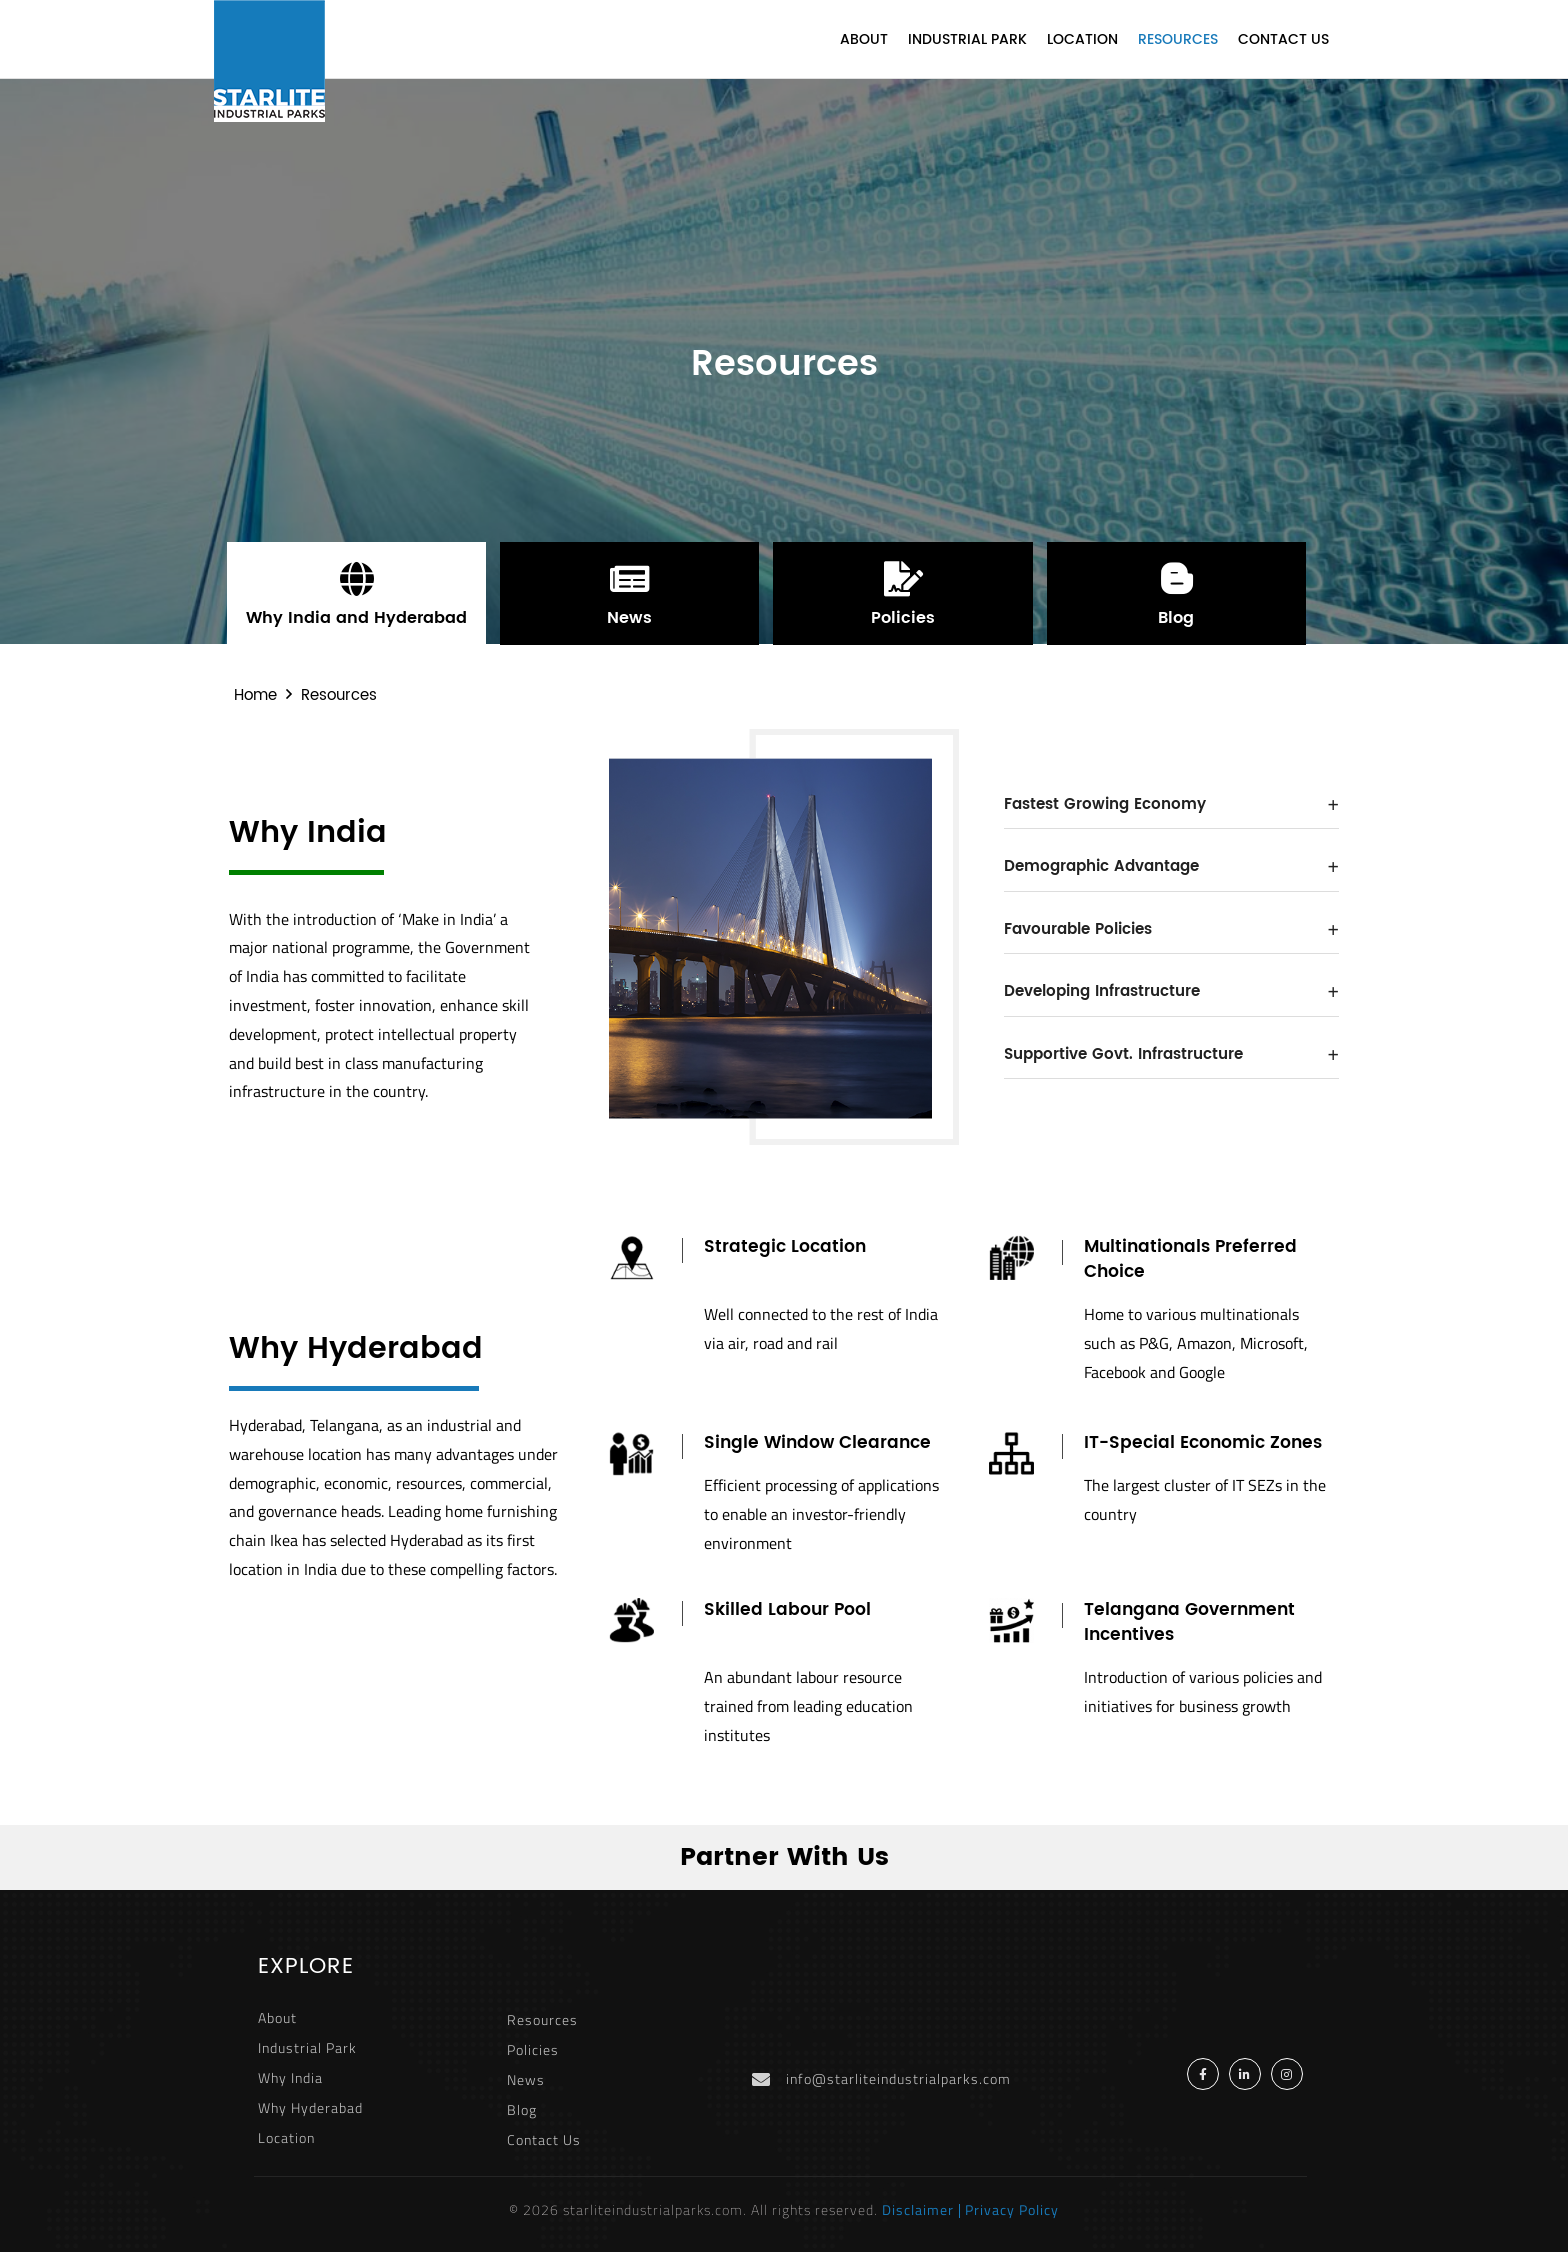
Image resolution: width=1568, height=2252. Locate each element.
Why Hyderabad (310, 2107)
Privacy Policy (1012, 2209)
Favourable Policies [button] (1171, 929)
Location (1082, 39)
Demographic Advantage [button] (1171, 866)
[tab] (1171, 805)
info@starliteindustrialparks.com (898, 2078)
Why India (290, 2077)
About (864, 39)
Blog (522, 2109)
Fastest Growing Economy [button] (1171, 804)
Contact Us (1283, 39)
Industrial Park (967, 39)
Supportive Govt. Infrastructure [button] (1171, 1054)
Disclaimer (918, 2209)
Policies (533, 2049)
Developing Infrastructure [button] (1171, 991)
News (526, 2079)
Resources (1178, 39)
